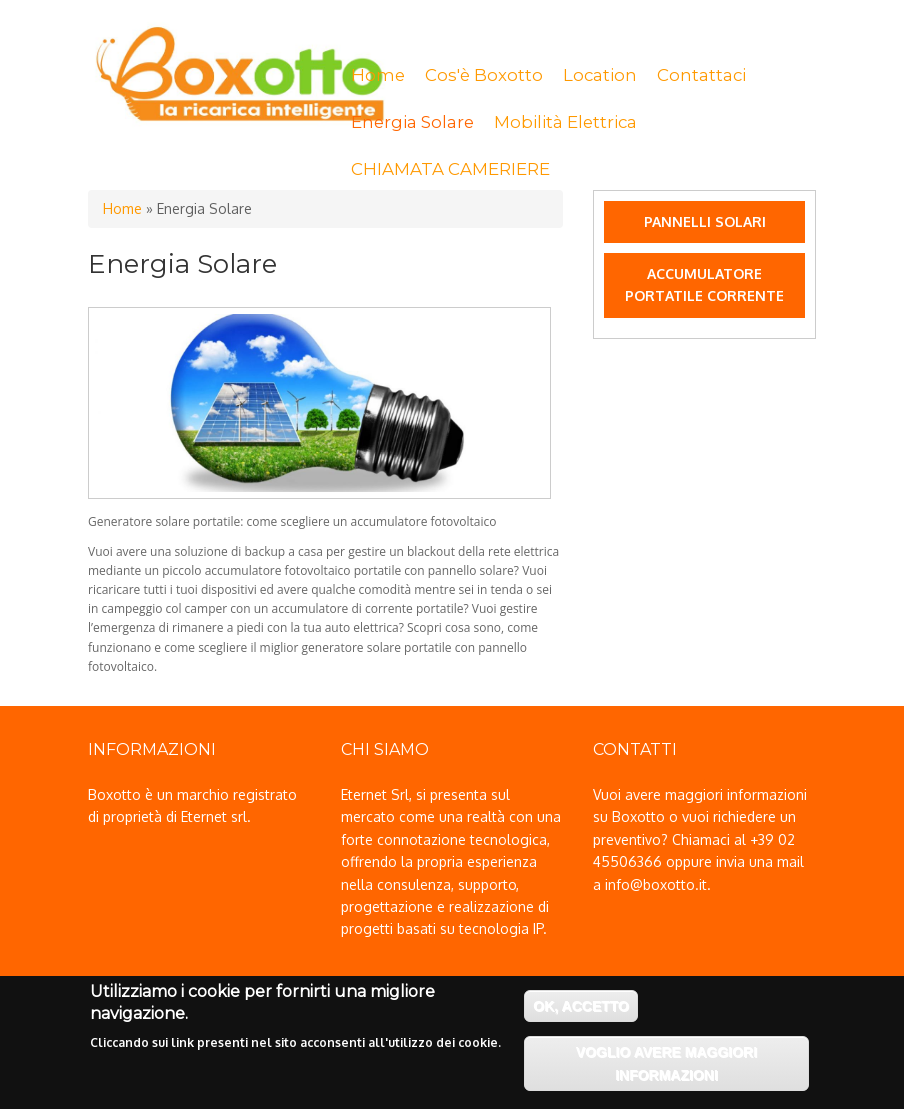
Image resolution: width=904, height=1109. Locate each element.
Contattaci (701, 75)
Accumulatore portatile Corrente (704, 284)
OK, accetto (581, 1013)
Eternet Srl (375, 794)
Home (378, 75)
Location (600, 75)
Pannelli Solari (705, 221)
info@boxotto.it (656, 884)
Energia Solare (412, 122)
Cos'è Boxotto (484, 75)
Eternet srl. (216, 816)
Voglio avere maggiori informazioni (666, 1070)
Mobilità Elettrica (565, 122)
